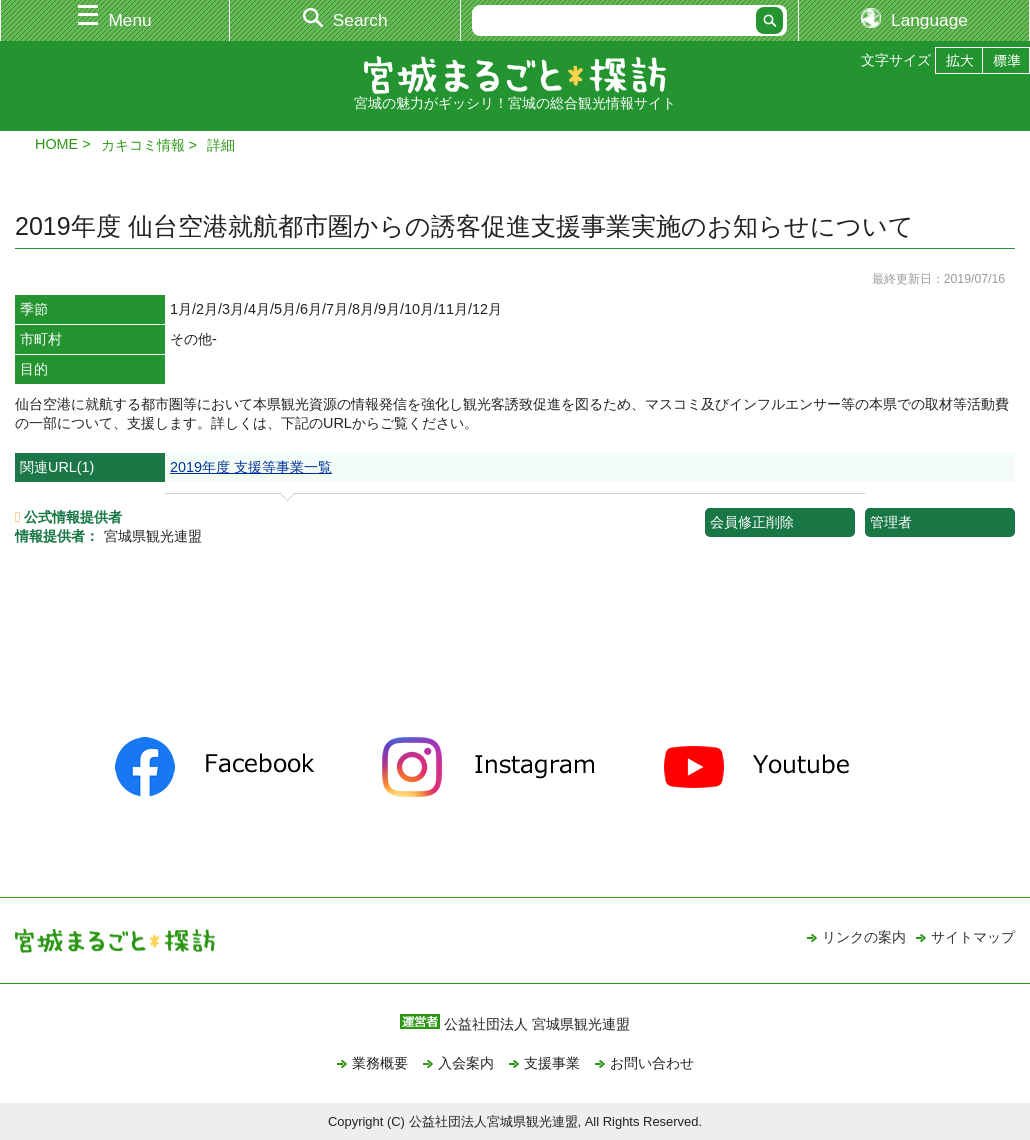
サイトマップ (973, 937)
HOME (56, 144)
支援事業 (552, 1063)
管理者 (891, 522)
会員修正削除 (752, 522)
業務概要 (380, 1063)
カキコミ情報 (143, 145)
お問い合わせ (652, 1063)
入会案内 (466, 1063)
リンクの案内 (864, 937)
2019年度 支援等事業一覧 (251, 467)
